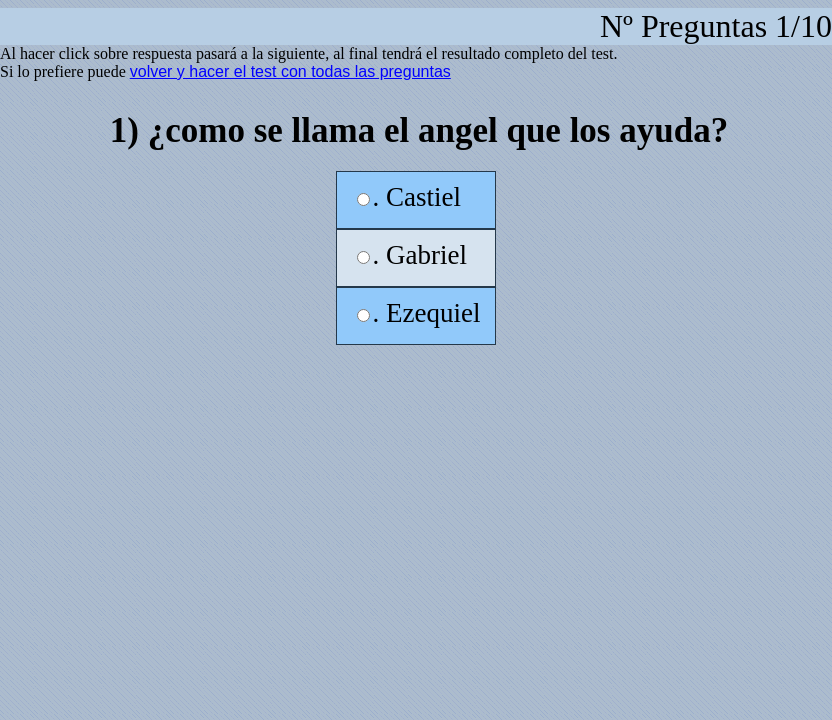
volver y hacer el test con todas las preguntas (290, 71)
